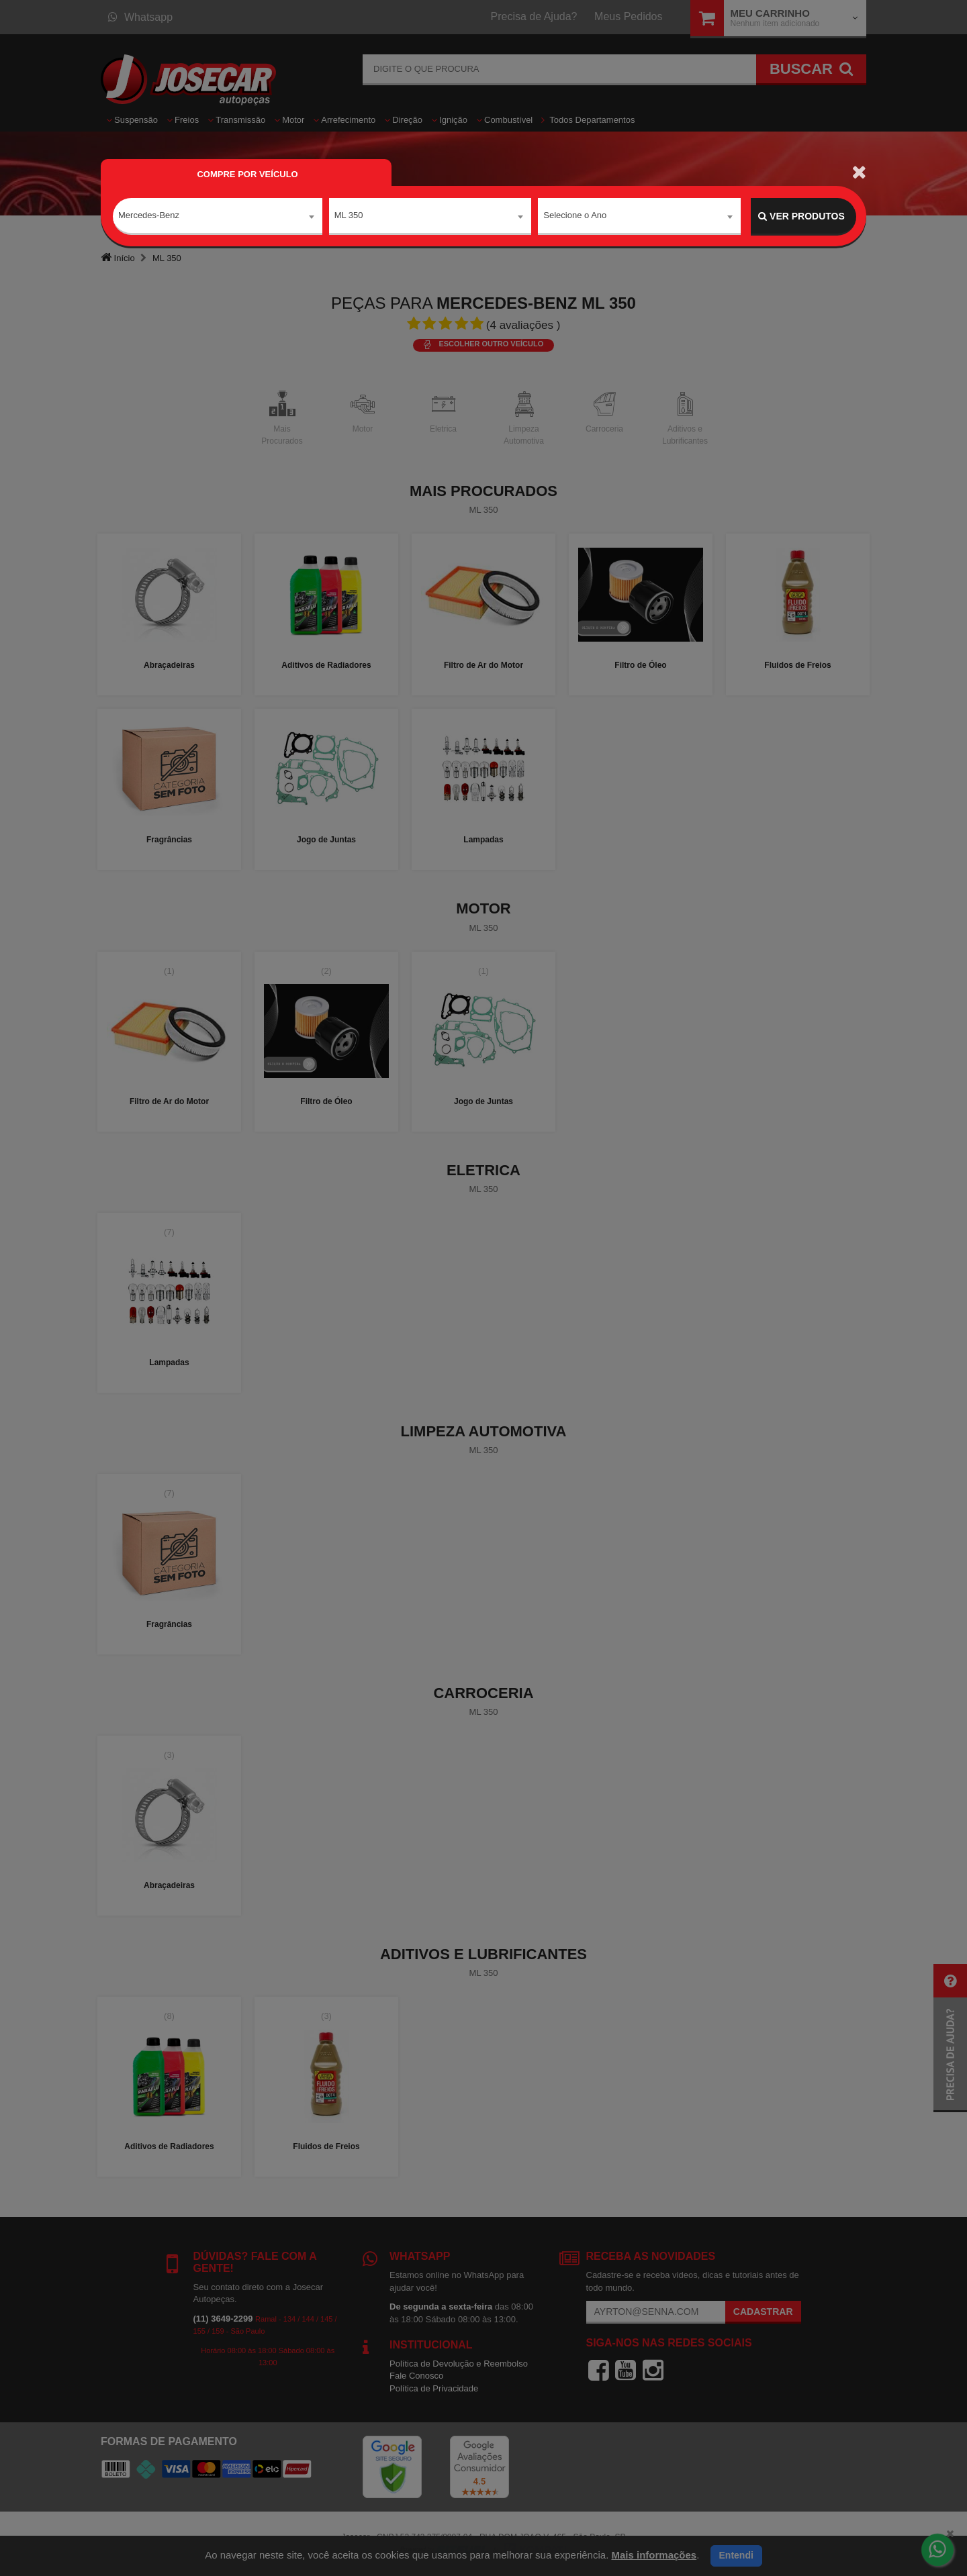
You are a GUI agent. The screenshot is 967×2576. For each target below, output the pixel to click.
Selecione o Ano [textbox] (574, 216)
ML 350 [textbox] (348, 216)
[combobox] (217, 217)
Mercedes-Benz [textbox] (148, 216)
